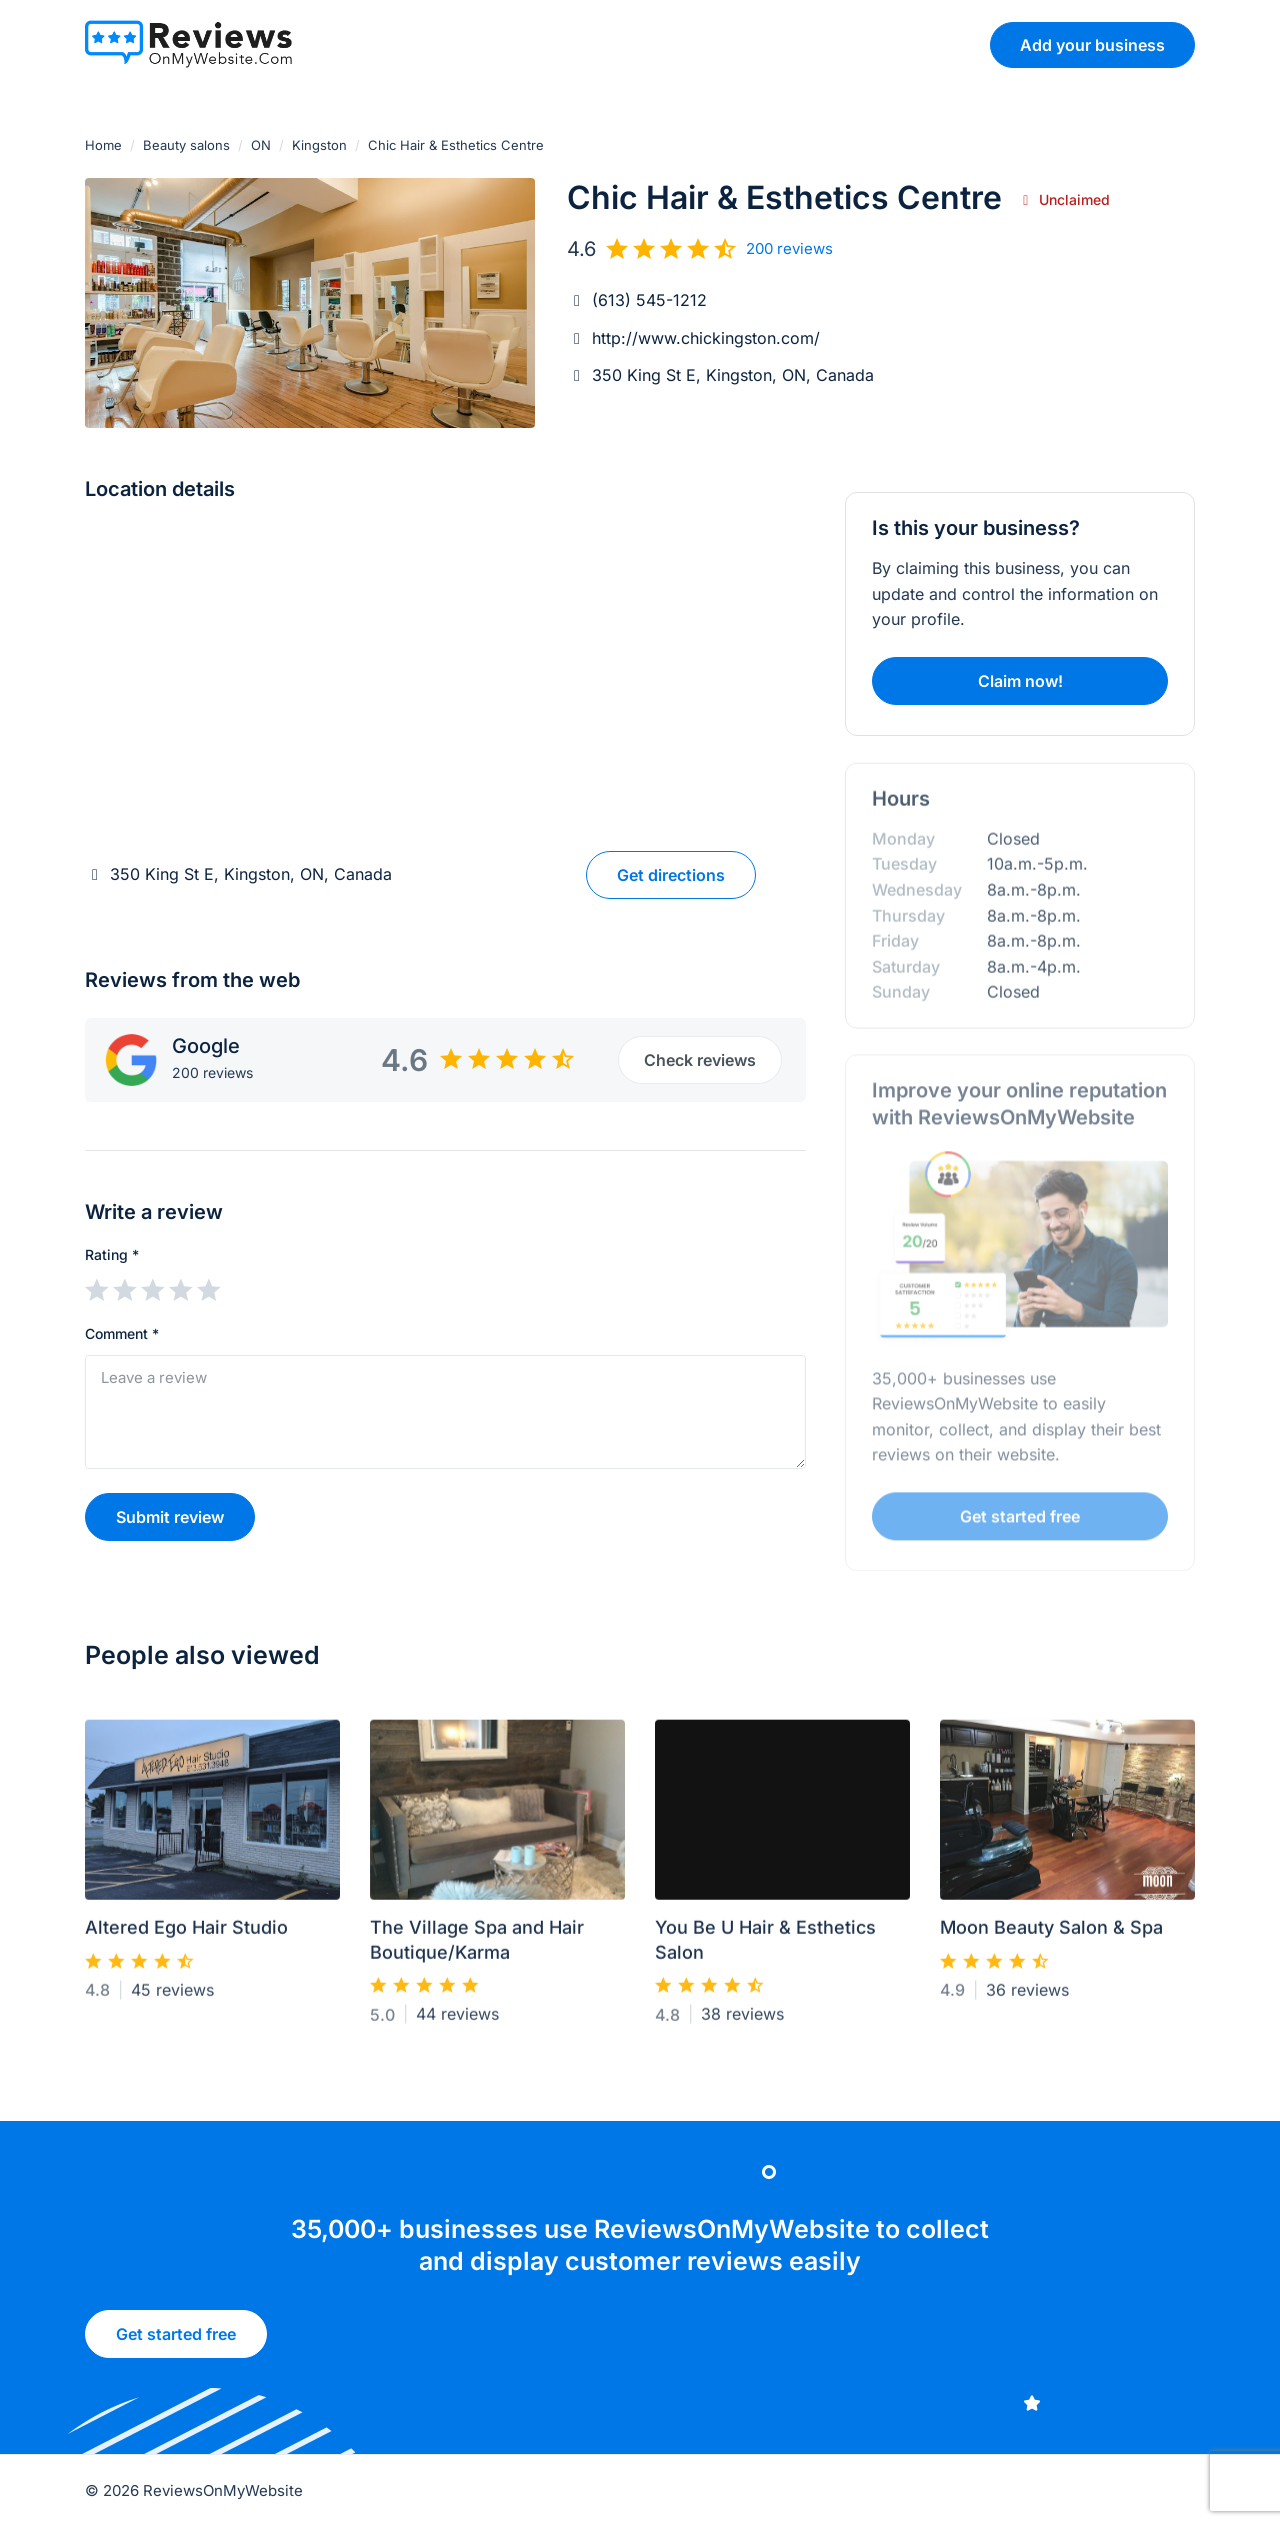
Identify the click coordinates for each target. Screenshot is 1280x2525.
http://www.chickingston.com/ (706, 338)
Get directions (671, 875)
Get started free (176, 2342)
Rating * (112, 1254)
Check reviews (699, 1060)
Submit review (170, 1517)
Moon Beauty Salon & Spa (1051, 1936)
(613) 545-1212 (649, 300)
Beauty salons (186, 145)
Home (103, 145)
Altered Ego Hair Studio (186, 1936)
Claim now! (1020, 681)
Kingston (319, 145)
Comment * (122, 1333)
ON (261, 145)
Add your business (1091, 44)
